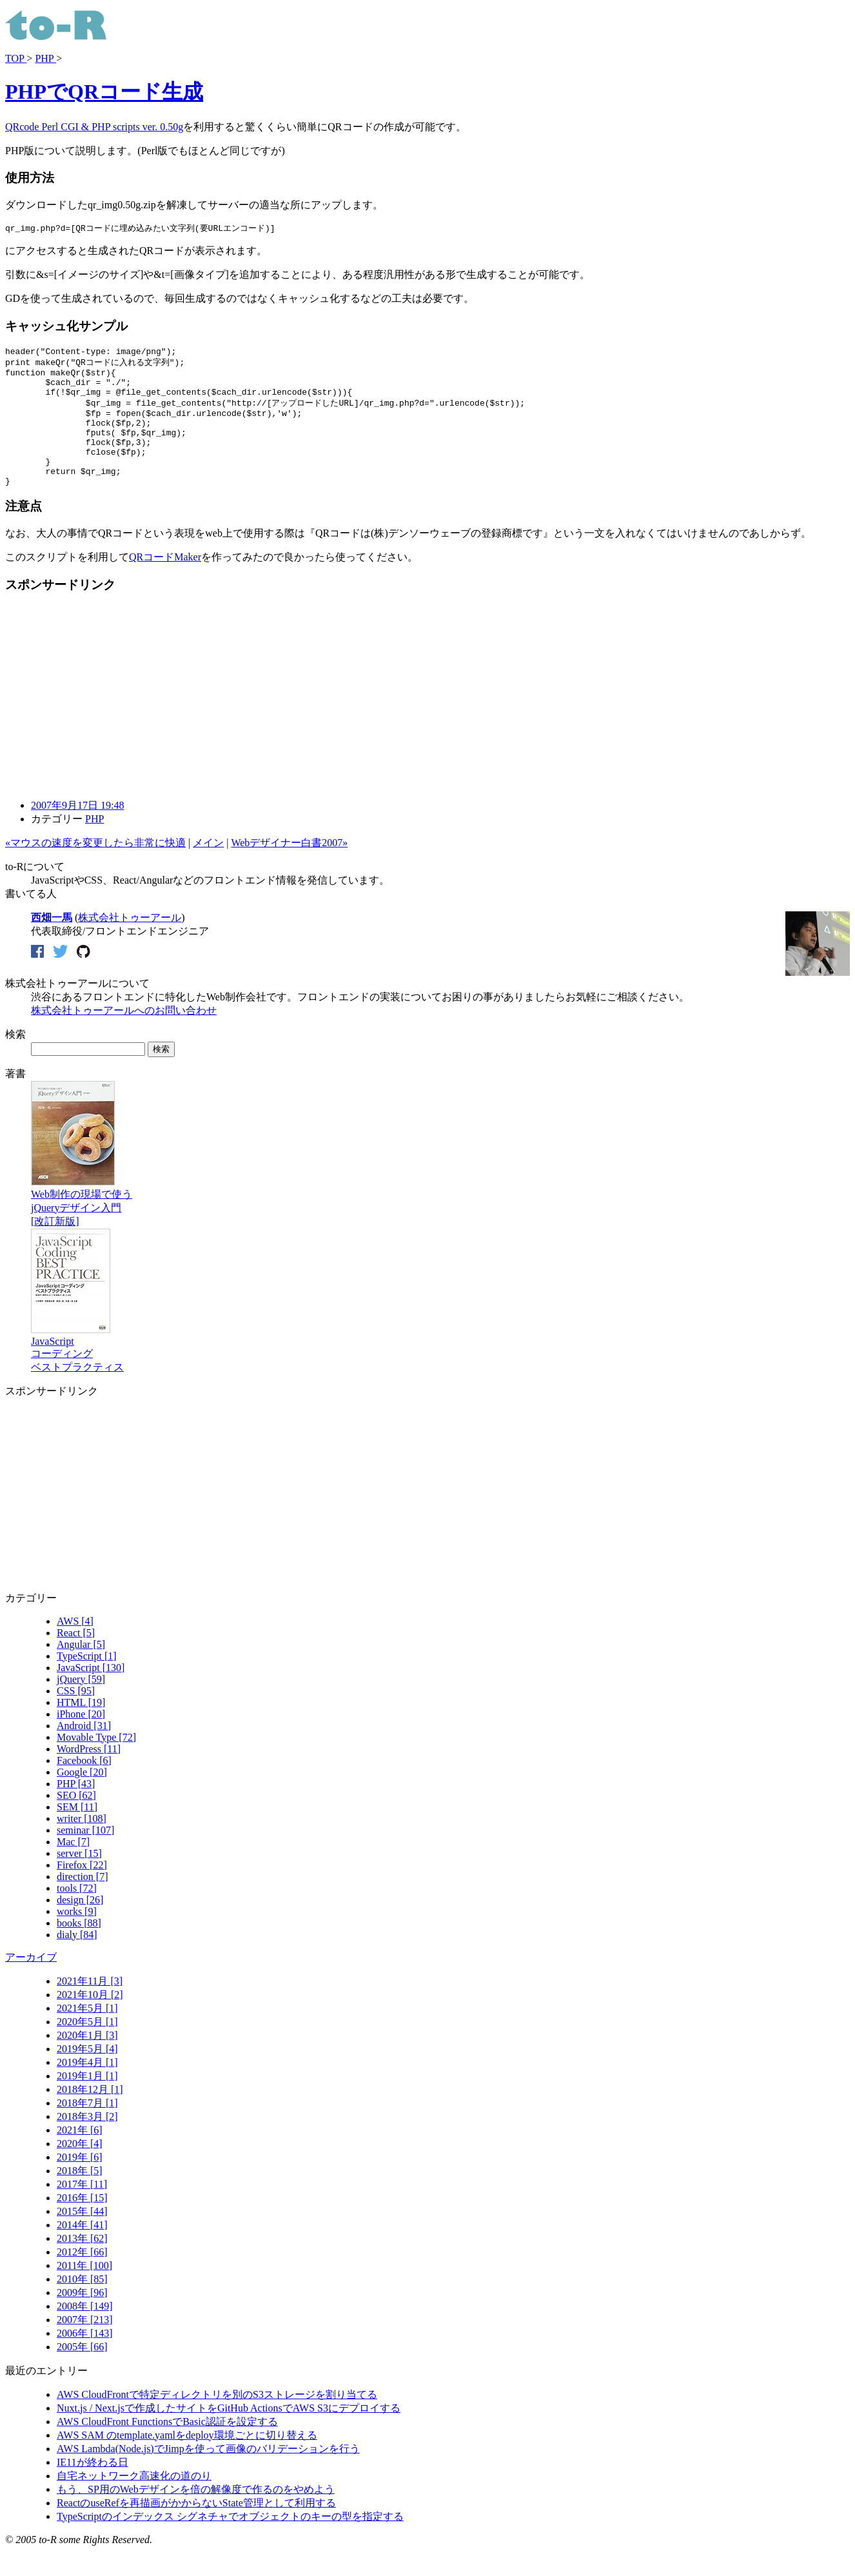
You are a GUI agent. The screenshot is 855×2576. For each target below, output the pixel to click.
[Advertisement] (113, 721)
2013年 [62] (82, 2263)
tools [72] (77, 1913)
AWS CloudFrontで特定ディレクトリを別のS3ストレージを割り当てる (217, 2419)
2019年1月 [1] (87, 2100)
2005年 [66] (82, 2371)
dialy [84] (77, 1959)
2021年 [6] (80, 2155)
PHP (45, 58)
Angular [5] (81, 1669)
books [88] (79, 1948)
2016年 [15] (82, 2222)
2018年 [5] (80, 2195)
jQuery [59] (81, 1704)
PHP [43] (76, 1808)
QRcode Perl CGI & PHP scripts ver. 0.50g (94, 126)
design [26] (80, 1924)
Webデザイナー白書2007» (289, 867)
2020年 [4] (80, 2168)
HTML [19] (81, 1727)
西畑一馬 (51, 942)
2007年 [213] (85, 2344)
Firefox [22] (82, 1890)
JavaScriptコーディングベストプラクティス (77, 1373)
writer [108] (81, 1843)
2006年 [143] (85, 2358)
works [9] (77, 1936)
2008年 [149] (85, 2331)
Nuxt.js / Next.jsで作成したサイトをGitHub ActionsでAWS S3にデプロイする (228, 2433)
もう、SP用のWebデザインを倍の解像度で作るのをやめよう (196, 2514)
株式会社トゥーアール (129, 942)
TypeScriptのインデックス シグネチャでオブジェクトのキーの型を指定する (230, 2541)
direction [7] (82, 1901)
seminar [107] (85, 1855)
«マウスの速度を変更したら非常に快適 (95, 867)
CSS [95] (76, 1715)
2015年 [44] (82, 2236)
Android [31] (84, 1750)
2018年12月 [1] (90, 2114)
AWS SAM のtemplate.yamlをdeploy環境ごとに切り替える (187, 2460)
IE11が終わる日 (92, 2487)
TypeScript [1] (87, 1681)
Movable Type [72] (96, 1762)
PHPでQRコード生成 (104, 91)
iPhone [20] (81, 1739)
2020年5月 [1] (87, 2046)
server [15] (79, 1878)
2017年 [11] (82, 2209)
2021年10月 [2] (90, 2019)
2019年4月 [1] (87, 2087)
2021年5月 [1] (87, 2033)
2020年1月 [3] (87, 2060)
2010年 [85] (82, 2304)
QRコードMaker (165, 582)
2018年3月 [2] (87, 2141)
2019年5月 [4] (87, 2073)
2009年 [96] (82, 2317)
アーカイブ (31, 1982)
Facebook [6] (84, 1785)
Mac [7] (73, 1866)
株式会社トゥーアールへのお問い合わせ (124, 1035)
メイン (208, 867)
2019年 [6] (80, 2182)
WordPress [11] (89, 1774)
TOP (15, 58)
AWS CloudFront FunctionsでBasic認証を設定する (167, 2446)
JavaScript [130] (90, 1692)
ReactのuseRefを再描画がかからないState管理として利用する (196, 2527)
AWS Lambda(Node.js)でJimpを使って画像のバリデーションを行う (208, 2473)
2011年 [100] (84, 2290)
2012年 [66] (82, 2277)
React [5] (76, 1657)
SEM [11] (77, 1832)
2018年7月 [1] (87, 2128)
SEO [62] (76, 1820)
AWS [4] (75, 1646)
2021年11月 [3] (90, 2006)
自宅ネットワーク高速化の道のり (134, 2500)
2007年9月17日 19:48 (77, 830)
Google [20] (82, 1797)
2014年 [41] (82, 2249)
